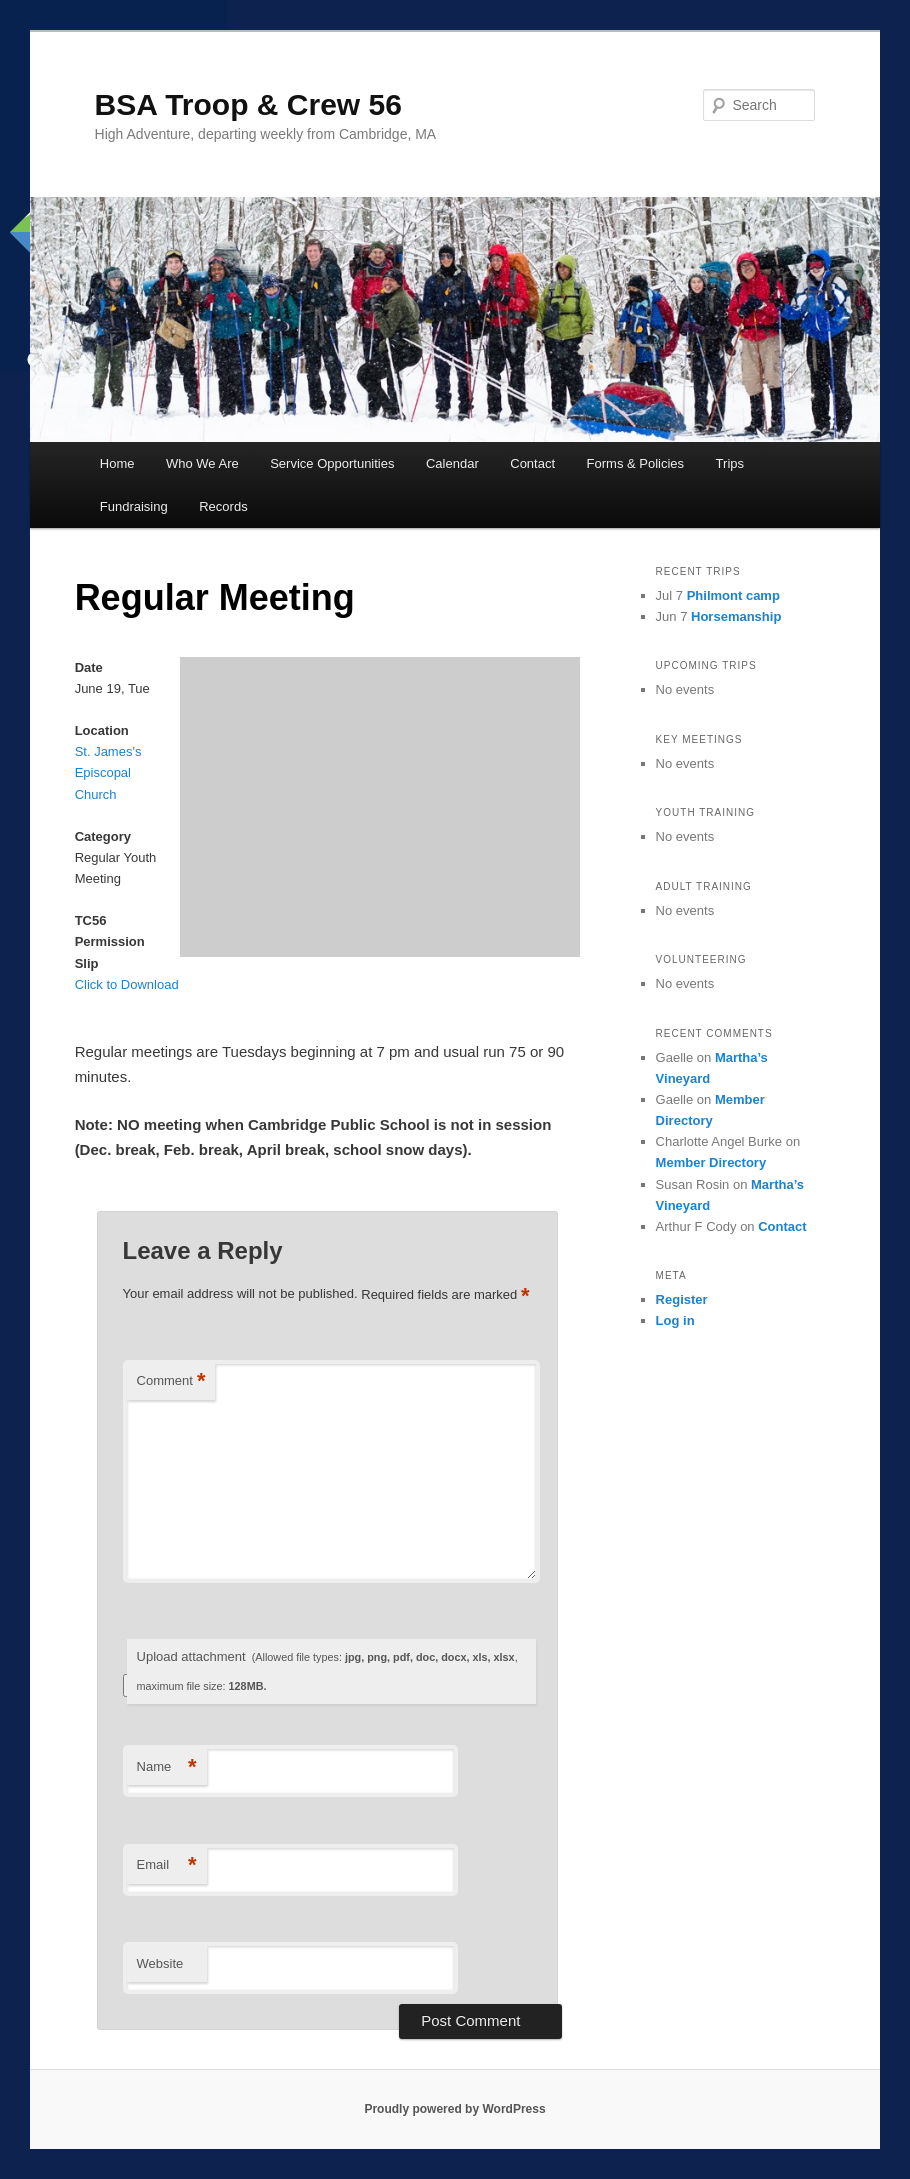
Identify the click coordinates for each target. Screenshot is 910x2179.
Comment (171, 1381)
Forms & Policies (636, 463)
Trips (730, 463)
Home (117, 463)
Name (167, 1767)
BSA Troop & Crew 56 (248, 104)
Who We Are (202, 463)
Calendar (452, 463)
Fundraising (134, 506)
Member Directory (711, 1162)
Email (167, 1865)
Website (160, 1963)
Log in (675, 1320)
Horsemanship (736, 616)
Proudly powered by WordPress (454, 2109)
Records (223, 506)
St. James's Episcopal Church (108, 772)
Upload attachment (327, 1670)
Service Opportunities (332, 463)
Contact (532, 463)
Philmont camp (733, 595)
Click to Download (127, 984)
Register (682, 1299)
